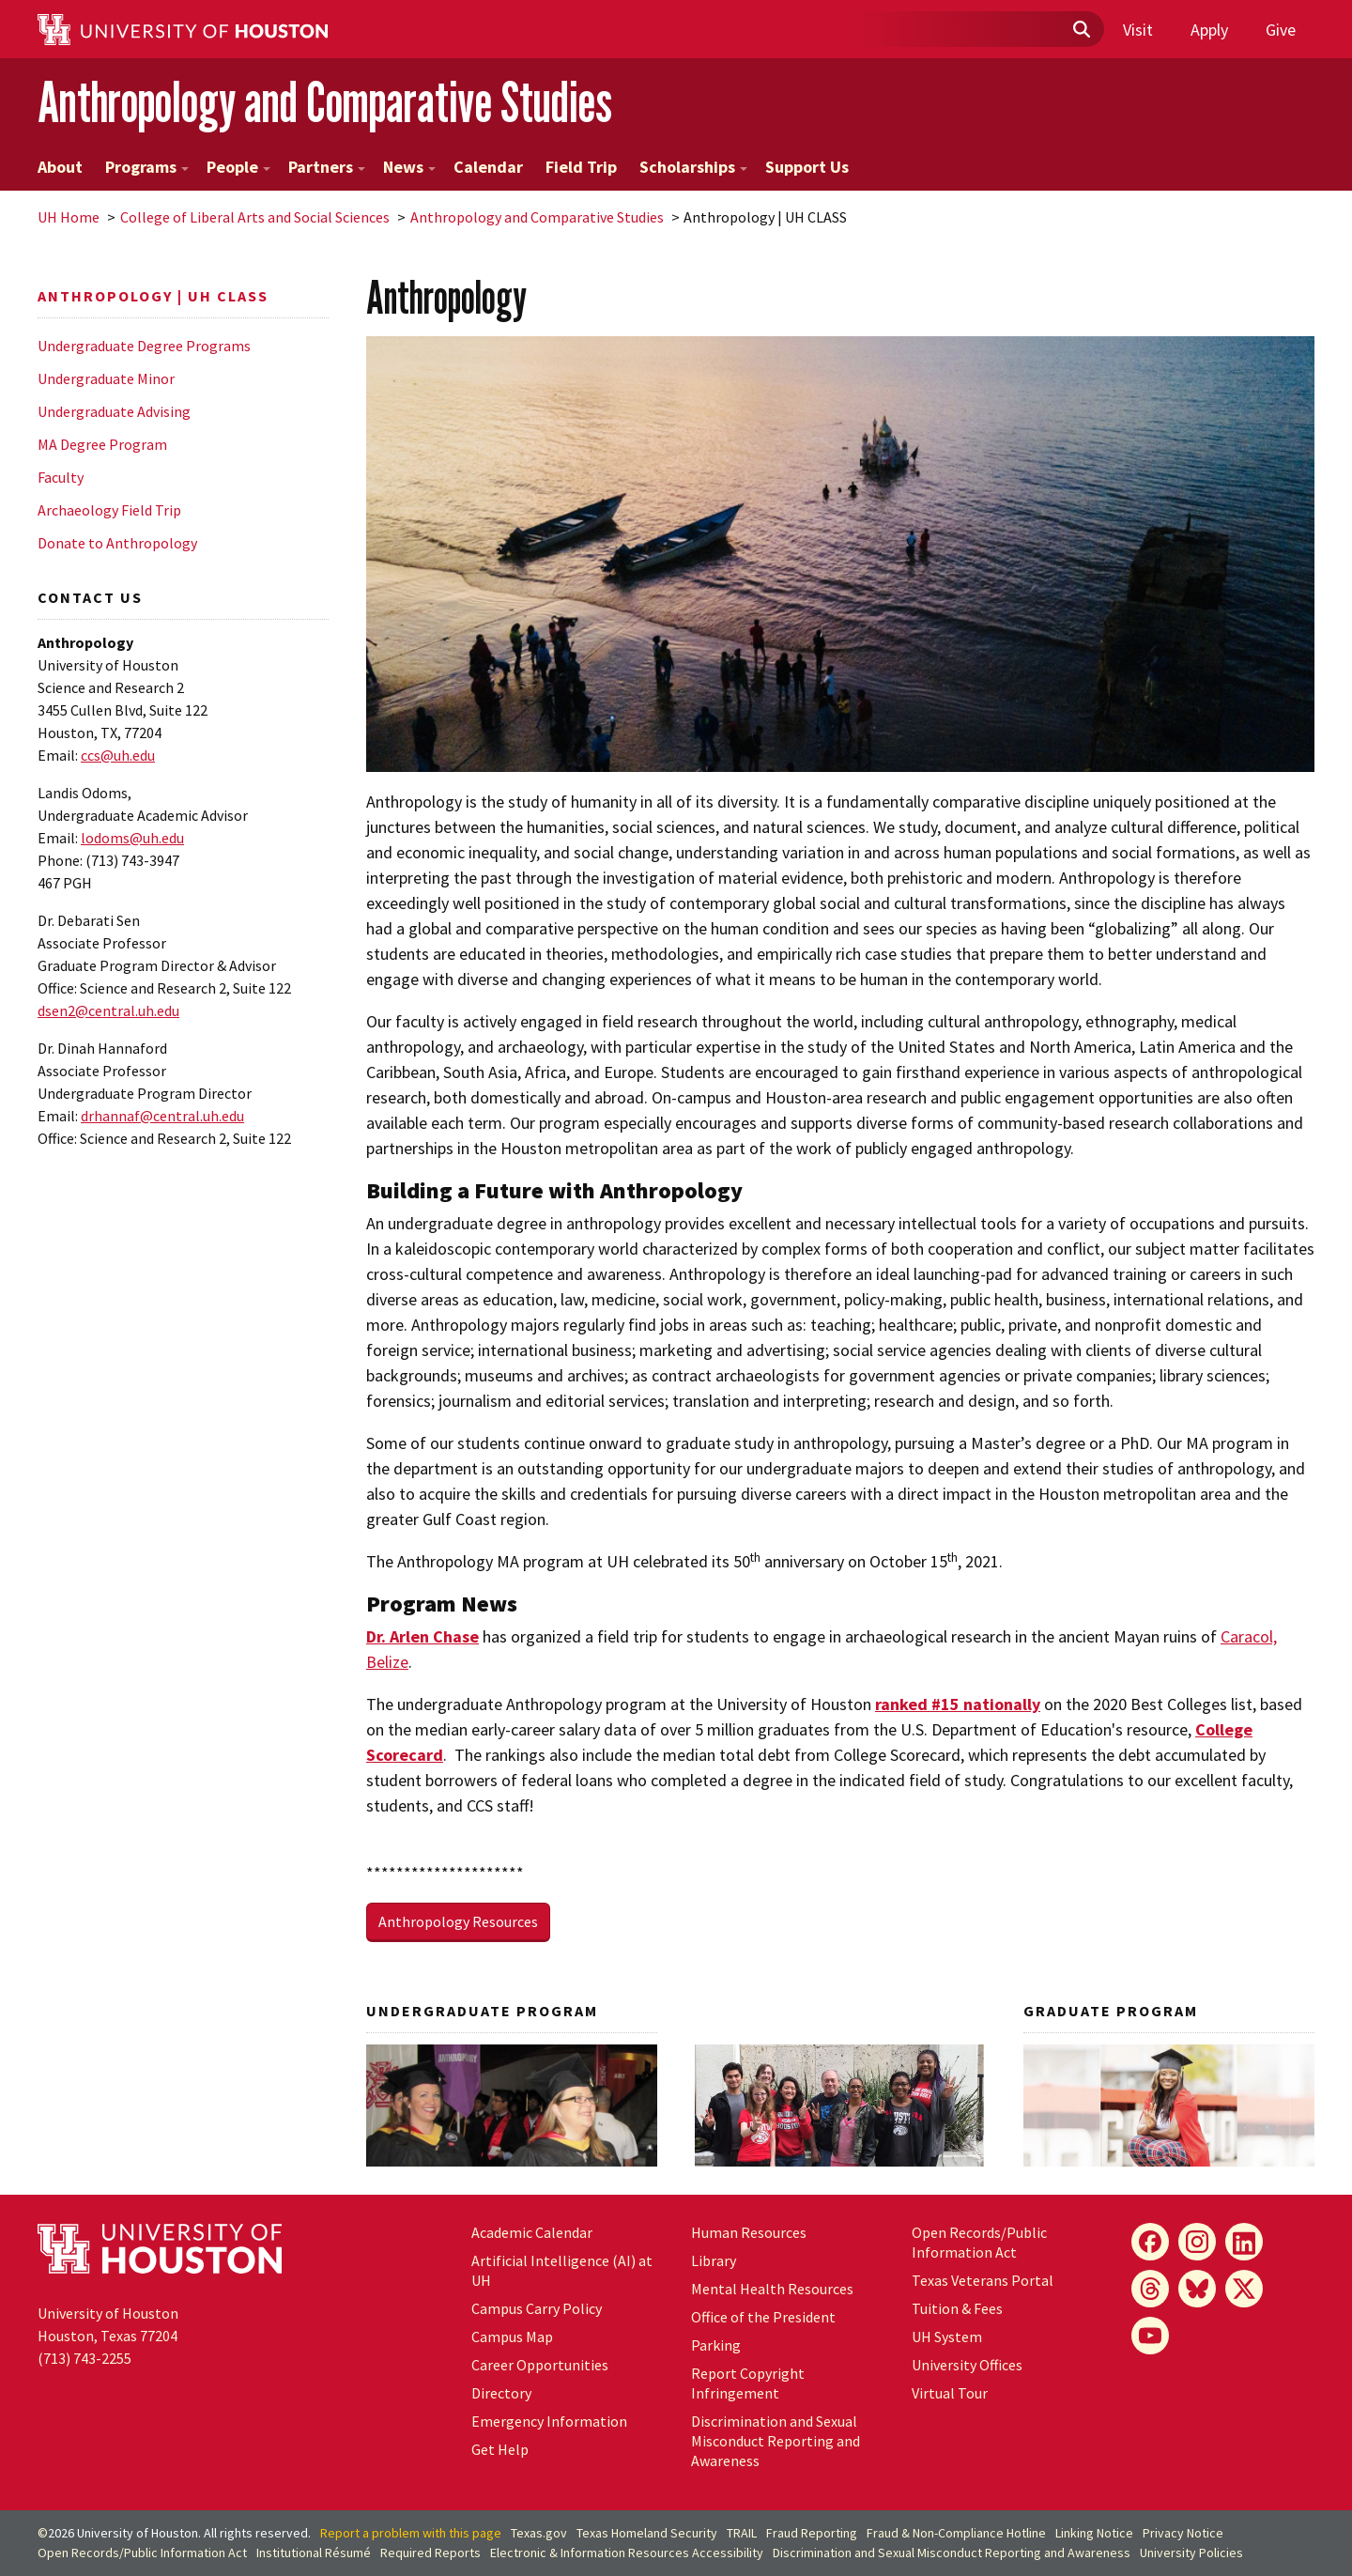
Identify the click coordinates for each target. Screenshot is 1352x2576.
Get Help (500, 2449)
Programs (147, 166)
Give (1281, 29)
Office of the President (763, 2316)
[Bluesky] (1197, 2288)
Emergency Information (549, 2421)
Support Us (807, 166)
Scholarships (693, 166)
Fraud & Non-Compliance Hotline (956, 2532)
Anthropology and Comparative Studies (325, 101)
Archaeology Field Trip (109, 510)
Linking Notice (1094, 2532)
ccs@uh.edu (118, 755)
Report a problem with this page (410, 2532)
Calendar (488, 166)
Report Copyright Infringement (748, 2383)
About (60, 166)
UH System (947, 2336)
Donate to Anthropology (117, 542)
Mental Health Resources (772, 2288)
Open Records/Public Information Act (979, 2242)
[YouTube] (1150, 2335)
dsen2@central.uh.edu (108, 1010)
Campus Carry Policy (536, 2308)
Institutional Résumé (313, 2552)
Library (713, 2260)
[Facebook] (1150, 2241)
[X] (1244, 2288)
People (238, 166)
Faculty (61, 477)
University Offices (967, 2364)
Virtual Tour (950, 2392)
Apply (1209, 29)
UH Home (69, 217)
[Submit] (1081, 30)
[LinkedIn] (1244, 2241)
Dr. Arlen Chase (422, 1636)
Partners (326, 166)
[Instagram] (1197, 2241)
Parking (716, 2345)
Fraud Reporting (811, 2532)
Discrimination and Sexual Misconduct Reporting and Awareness (775, 2441)
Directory (501, 2392)
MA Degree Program (102, 444)
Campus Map (512, 2336)
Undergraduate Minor (106, 378)
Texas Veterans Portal (982, 2280)
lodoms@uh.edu (132, 837)
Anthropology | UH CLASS (153, 295)
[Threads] (1150, 2288)
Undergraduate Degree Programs (144, 345)
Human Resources (749, 2232)
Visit (1138, 29)
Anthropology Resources (458, 1921)
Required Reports (430, 2552)
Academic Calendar (531, 2232)
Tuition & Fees (957, 2308)
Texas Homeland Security (646, 2532)
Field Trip (581, 166)
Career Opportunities (539, 2364)
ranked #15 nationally (957, 1704)
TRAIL (742, 2532)
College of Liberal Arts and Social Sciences (255, 217)
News (409, 166)
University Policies (1191, 2552)
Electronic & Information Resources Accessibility (626, 2552)
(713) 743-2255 (84, 2358)
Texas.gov (539, 2532)
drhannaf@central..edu (162, 1115)
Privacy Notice (1183, 2532)
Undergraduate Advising (114, 411)
